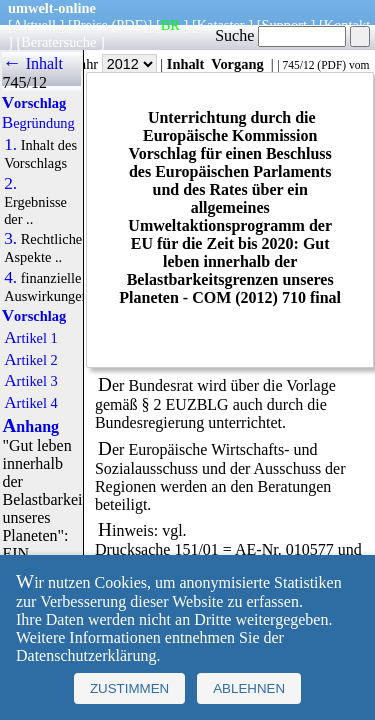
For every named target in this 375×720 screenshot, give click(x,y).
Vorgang (237, 64)
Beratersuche (58, 42)
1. (10, 145)
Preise (90, 25)
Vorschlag (34, 103)
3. (10, 239)
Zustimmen (129, 688)
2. (10, 184)
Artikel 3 (31, 381)
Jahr (115, 64)
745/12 (298, 65)
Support (284, 25)
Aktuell (34, 25)
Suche (280, 35)
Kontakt (347, 25)
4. (10, 278)
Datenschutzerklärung (86, 655)
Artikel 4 (31, 403)
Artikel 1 (31, 338)
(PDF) (130, 25)
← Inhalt (32, 63)
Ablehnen (249, 688)
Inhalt (186, 64)
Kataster (221, 25)
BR (170, 25)
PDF (331, 65)
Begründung (38, 123)
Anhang (30, 426)
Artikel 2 (31, 360)
